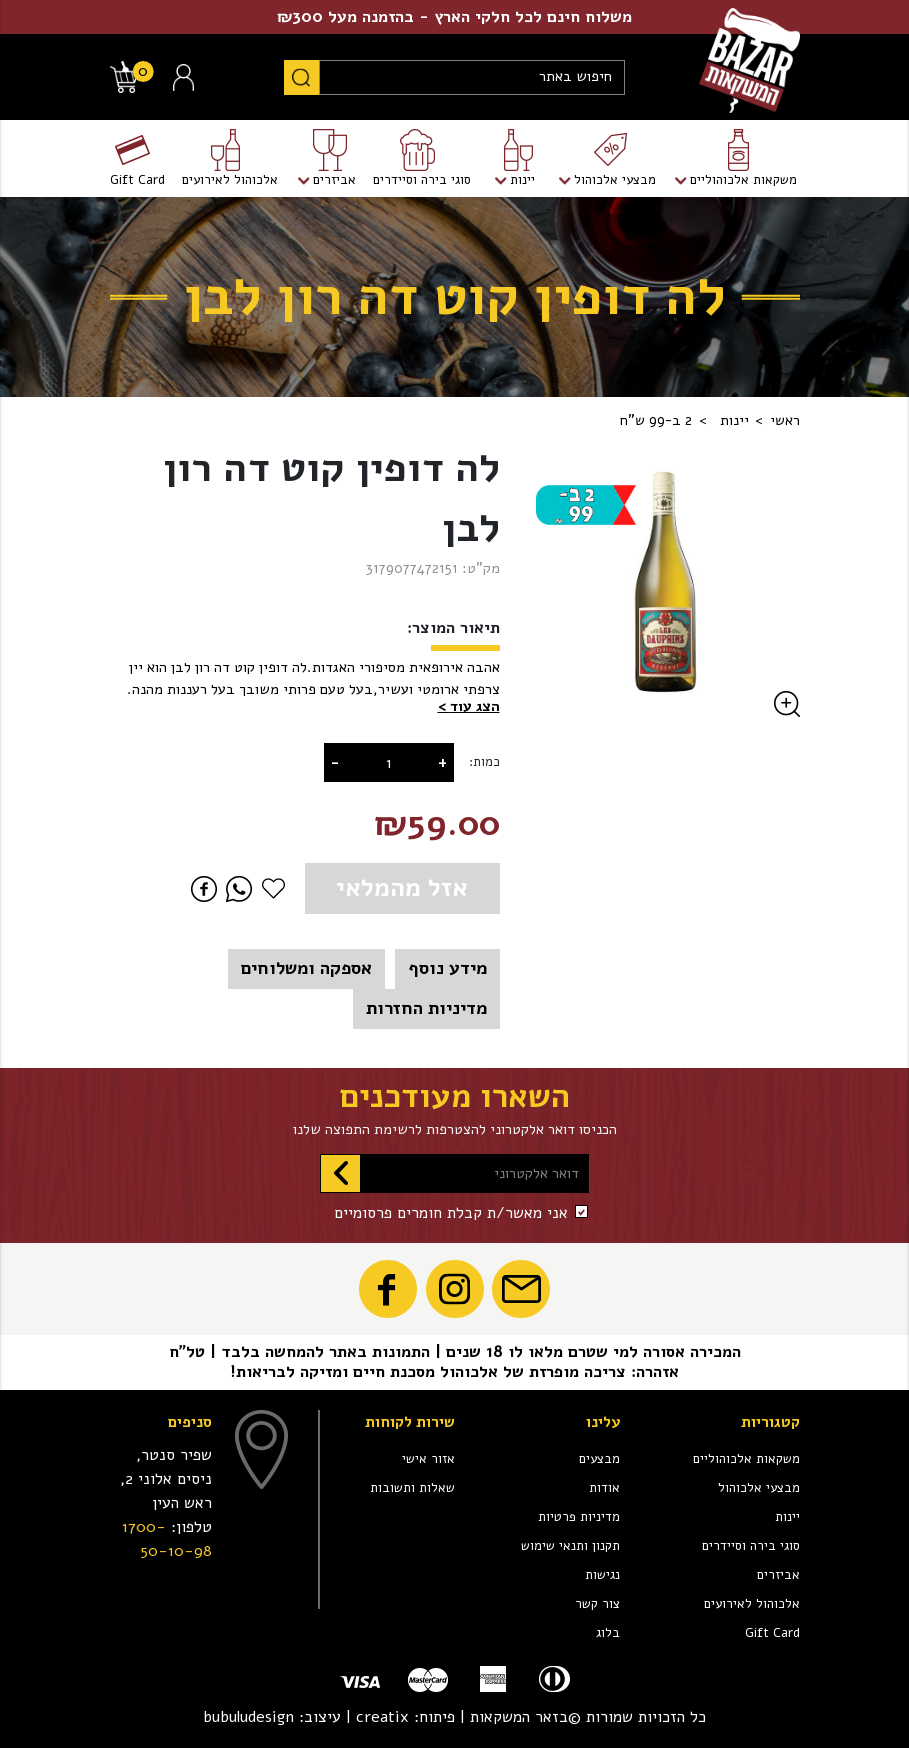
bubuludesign (248, 1717)
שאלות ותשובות (412, 1488)
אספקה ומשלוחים (306, 968)
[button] (469, 707)
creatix (382, 1717)
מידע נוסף (447, 968)
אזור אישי (428, 1459)
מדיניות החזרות (426, 1008)
